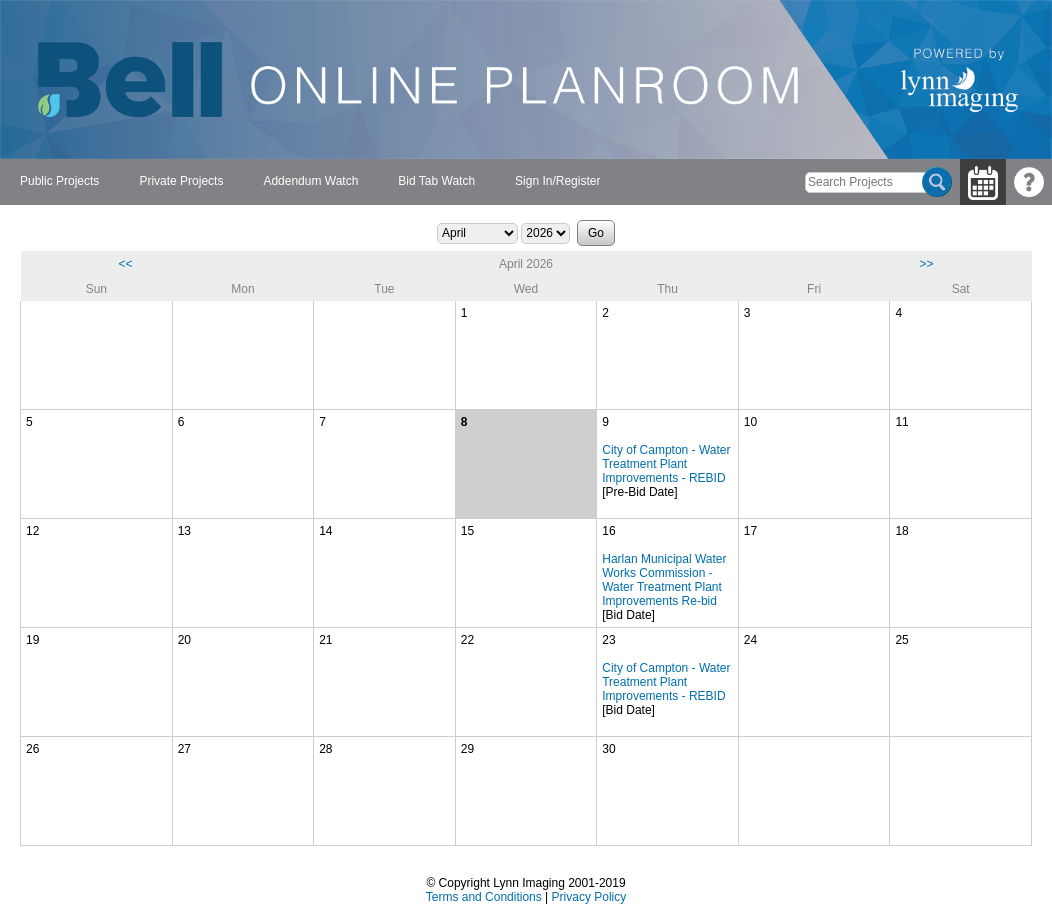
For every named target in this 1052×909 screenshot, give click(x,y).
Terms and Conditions (484, 897)
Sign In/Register (557, 181)
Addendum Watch (310, 181)
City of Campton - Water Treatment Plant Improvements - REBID (666, 464)
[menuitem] (59, 182)
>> (926, 264)
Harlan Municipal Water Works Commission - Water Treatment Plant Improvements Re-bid (664, 580)
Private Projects (181, 181)
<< (126, 264)
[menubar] (310, 182)
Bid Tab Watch (436, 181)
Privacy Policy (589, 897)
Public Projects (59, 181)
